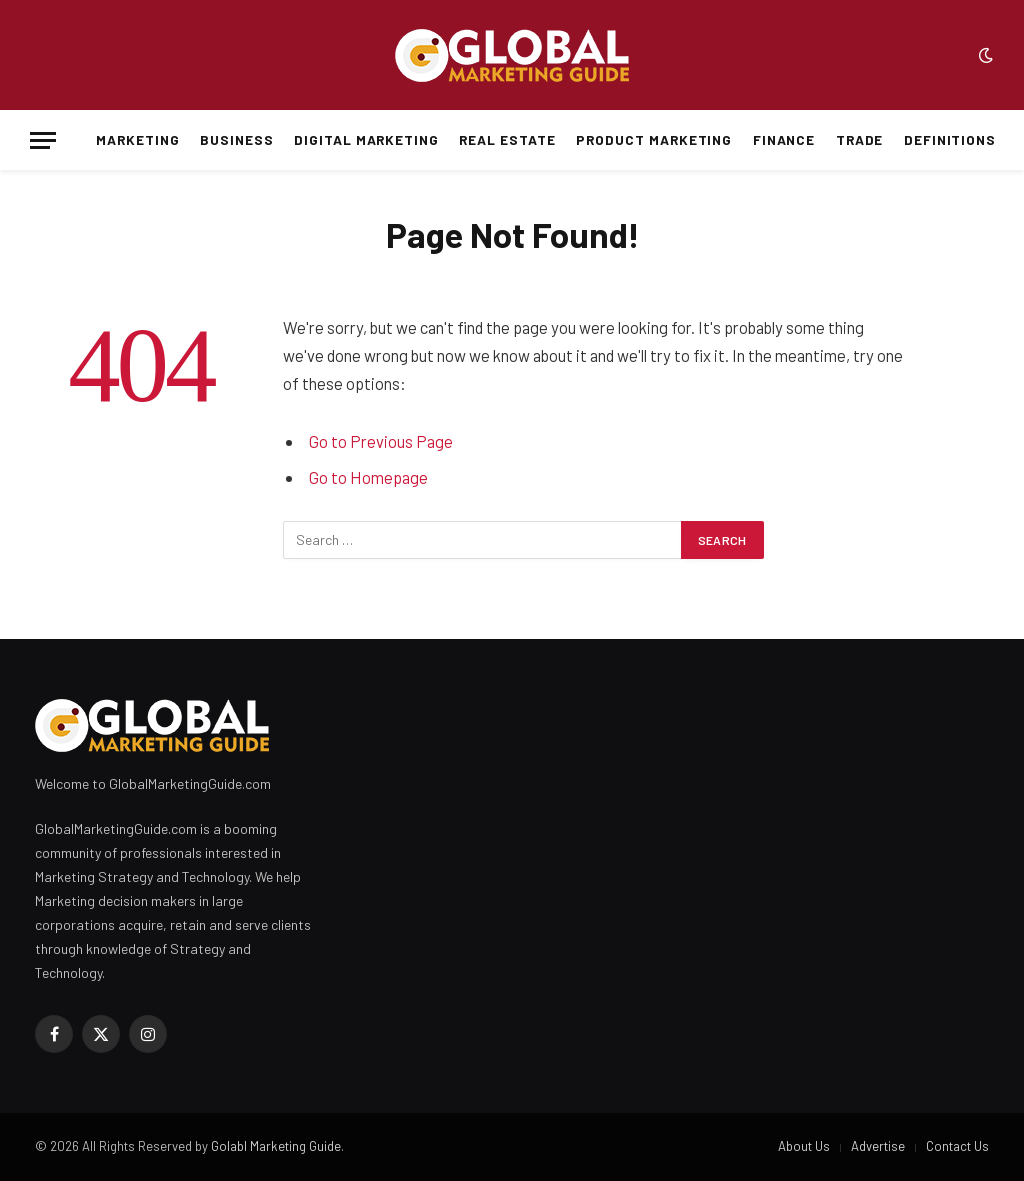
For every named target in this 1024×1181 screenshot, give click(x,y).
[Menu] (43, 140)
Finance (784, 139)
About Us (804, 1146)
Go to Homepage (368, 477)
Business (237, 139)
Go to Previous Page (381, 441)
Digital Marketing (366, 139)
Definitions (950, 139)
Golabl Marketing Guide (276, 1146)
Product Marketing (654, 139)
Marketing (138, 139)
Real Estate (507, 139)
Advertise (878, 1146)
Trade (860, 139)
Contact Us (957, 1146)
